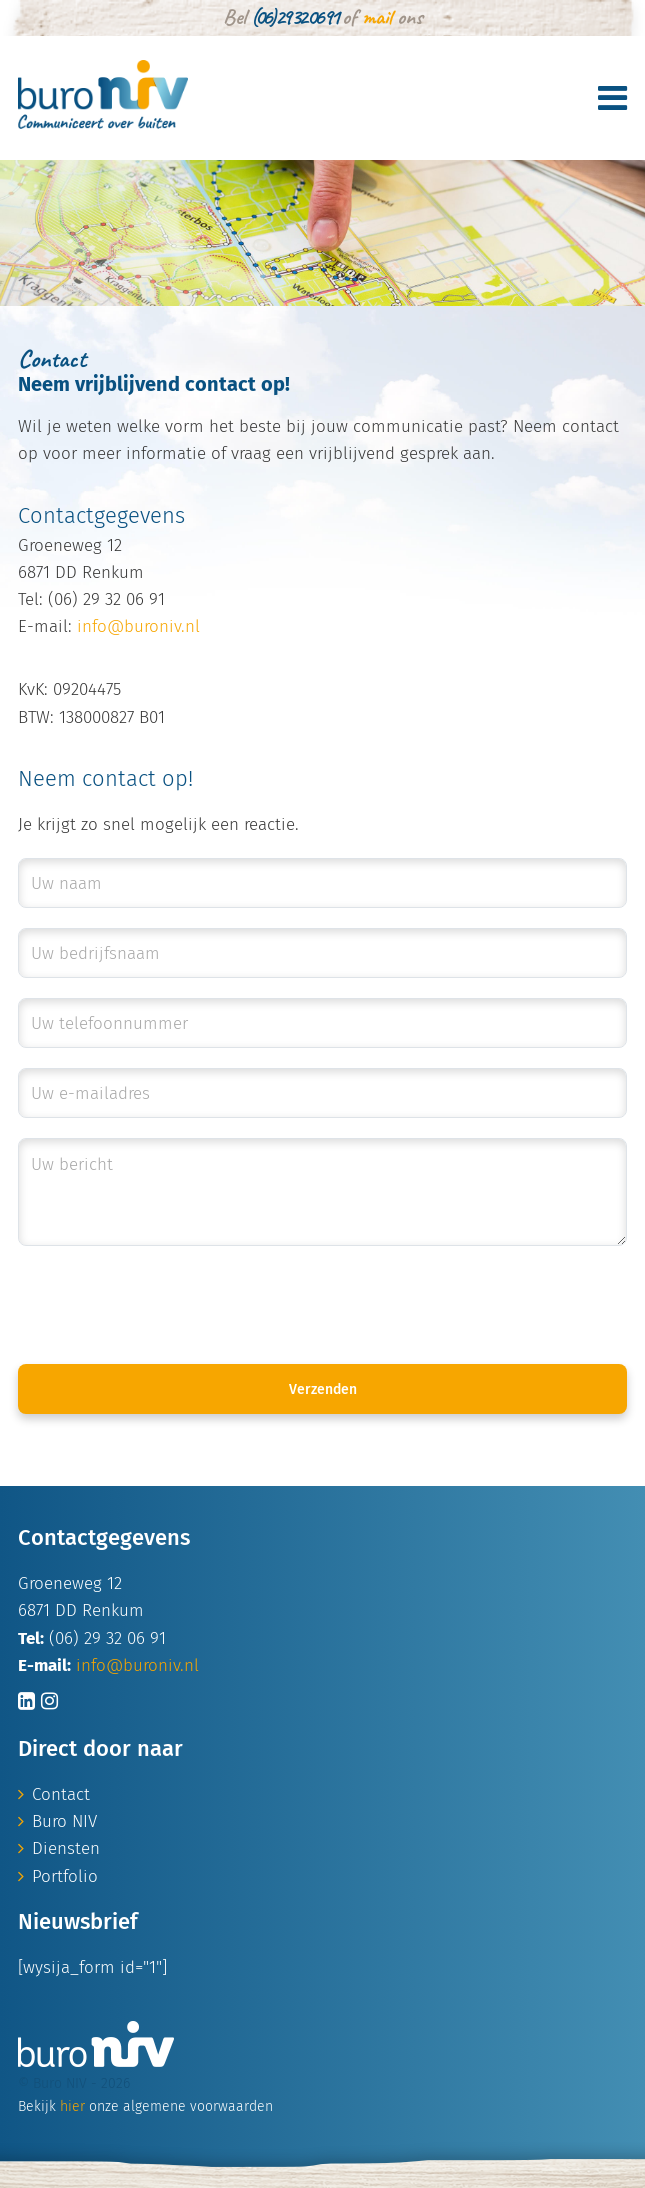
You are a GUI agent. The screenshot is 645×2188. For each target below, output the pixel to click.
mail (377, 17)
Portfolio (65, 1876)
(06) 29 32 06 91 (294, 17)
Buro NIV (64, 1821)
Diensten (66, 1848)
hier (72, 2106)
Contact (61, 1794)
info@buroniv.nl (138, 626)
